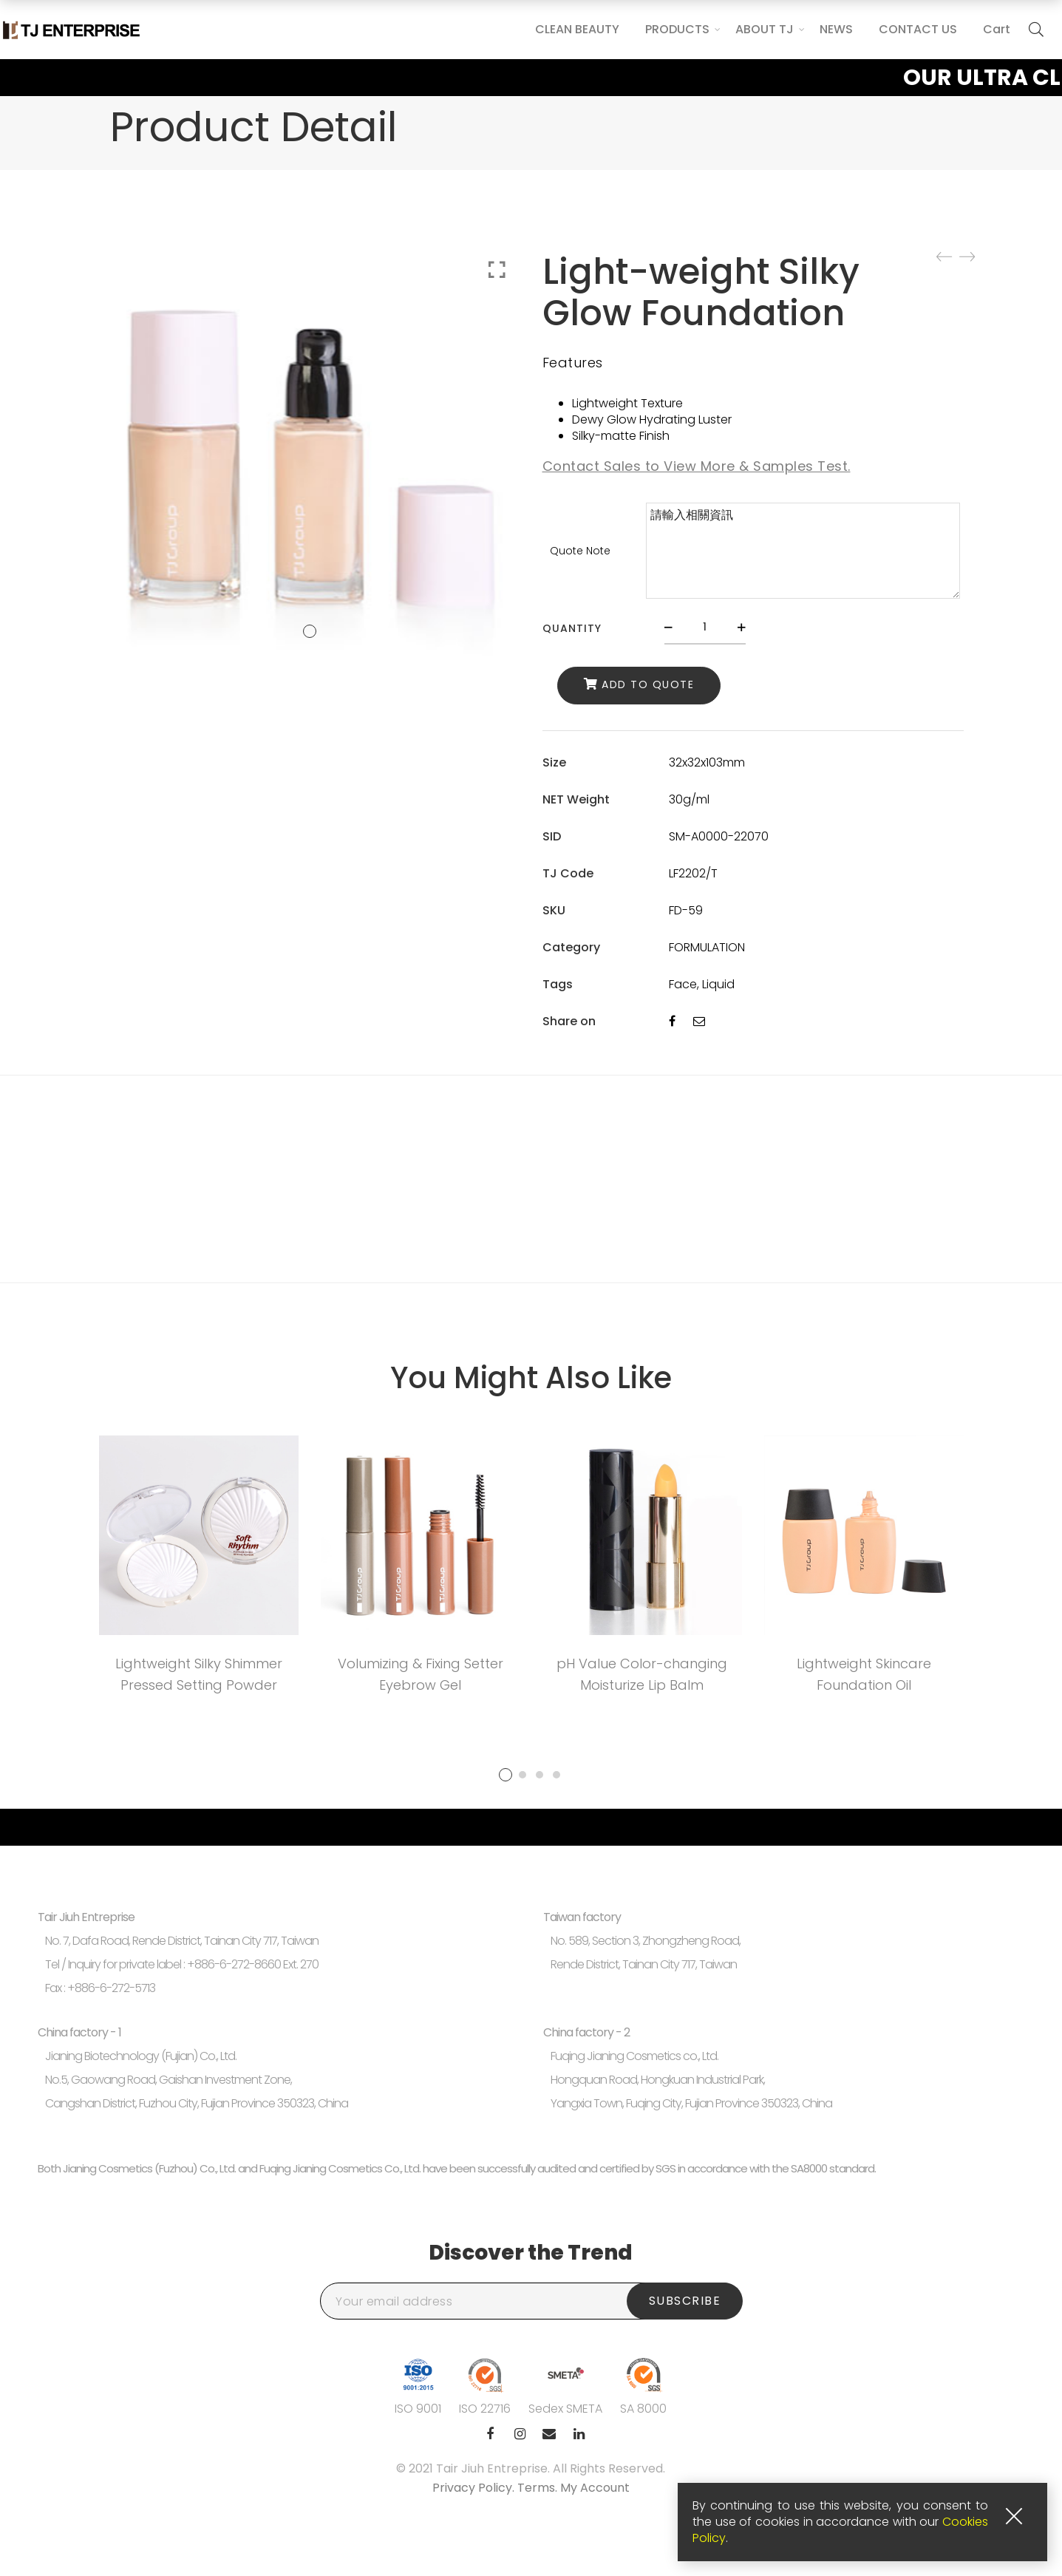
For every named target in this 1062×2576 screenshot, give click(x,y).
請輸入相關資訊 (803, 551)
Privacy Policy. (474, 2487)
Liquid (718, 984)
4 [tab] (556, 1774)
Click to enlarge (497, 270)
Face (683, 984)
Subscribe (685, 2300)
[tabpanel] (199, 1569)
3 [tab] (539, 1774)
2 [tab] (522, 1774)
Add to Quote (648, 684)
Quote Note (580, 550)
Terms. (538, 2487)
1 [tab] (505, 1774)
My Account (595, 2487)
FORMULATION (707, 947)
